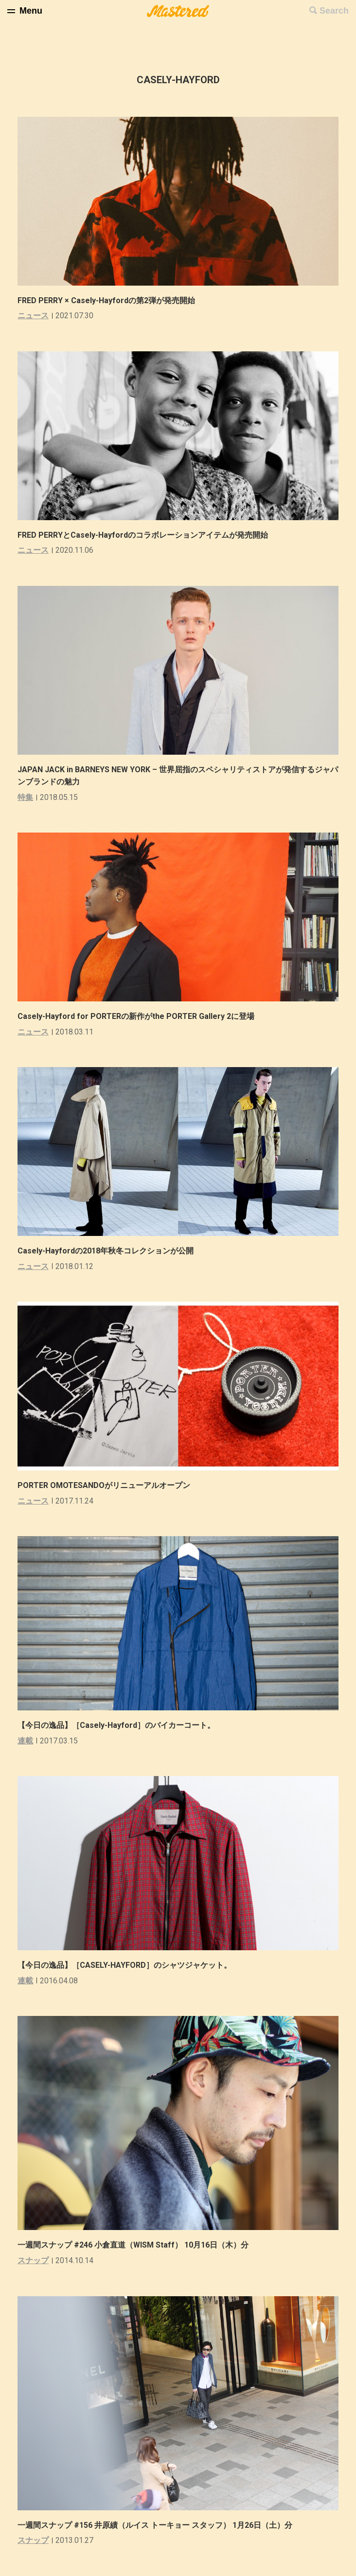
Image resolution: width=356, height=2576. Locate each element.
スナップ (33, 2260)
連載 (25, 1740)
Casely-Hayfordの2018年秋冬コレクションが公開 (106, 1250)
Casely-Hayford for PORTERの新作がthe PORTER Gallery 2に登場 (136, 1016)
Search (334, 11)
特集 (25, 797)
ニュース (33, 315)
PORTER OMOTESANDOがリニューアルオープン (104, 1485)
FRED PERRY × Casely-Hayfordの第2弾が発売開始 (106, 300)
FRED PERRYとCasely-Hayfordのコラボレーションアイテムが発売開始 (143, 535)
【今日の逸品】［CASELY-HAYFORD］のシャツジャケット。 (124, 1965)
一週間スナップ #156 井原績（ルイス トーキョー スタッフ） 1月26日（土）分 (155, 2525)
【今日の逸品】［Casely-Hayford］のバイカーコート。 (116, 1725)
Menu (30, 11)
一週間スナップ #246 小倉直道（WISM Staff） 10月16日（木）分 (133, 2244)
